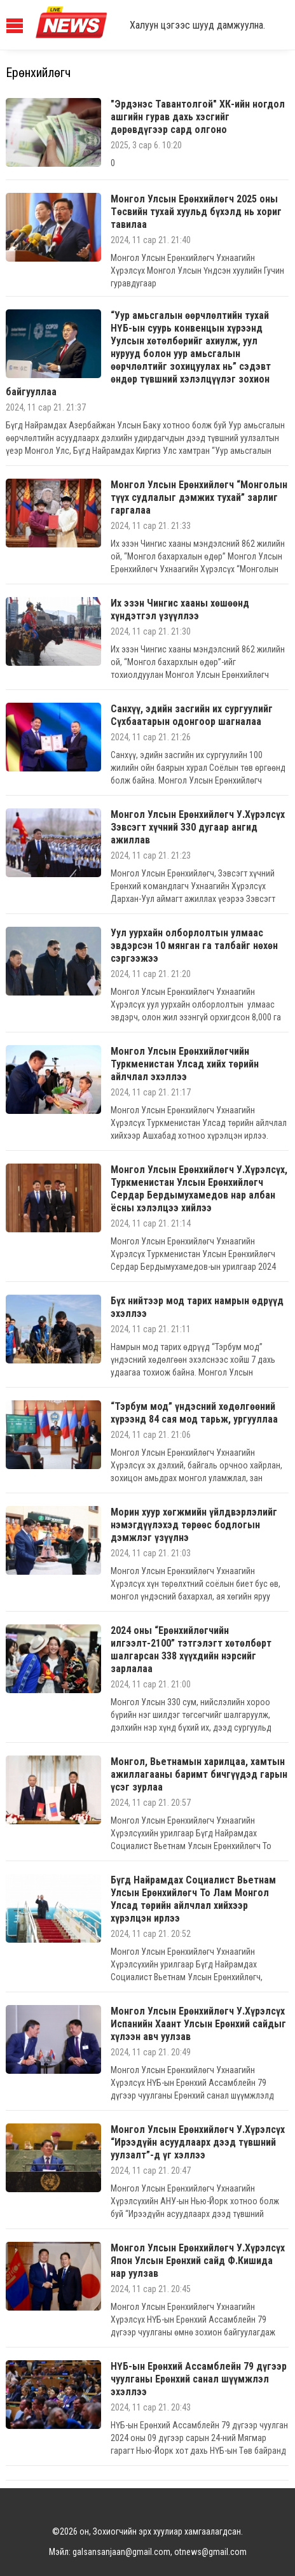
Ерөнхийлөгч (38, 72)
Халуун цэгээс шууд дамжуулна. (197, 25)
